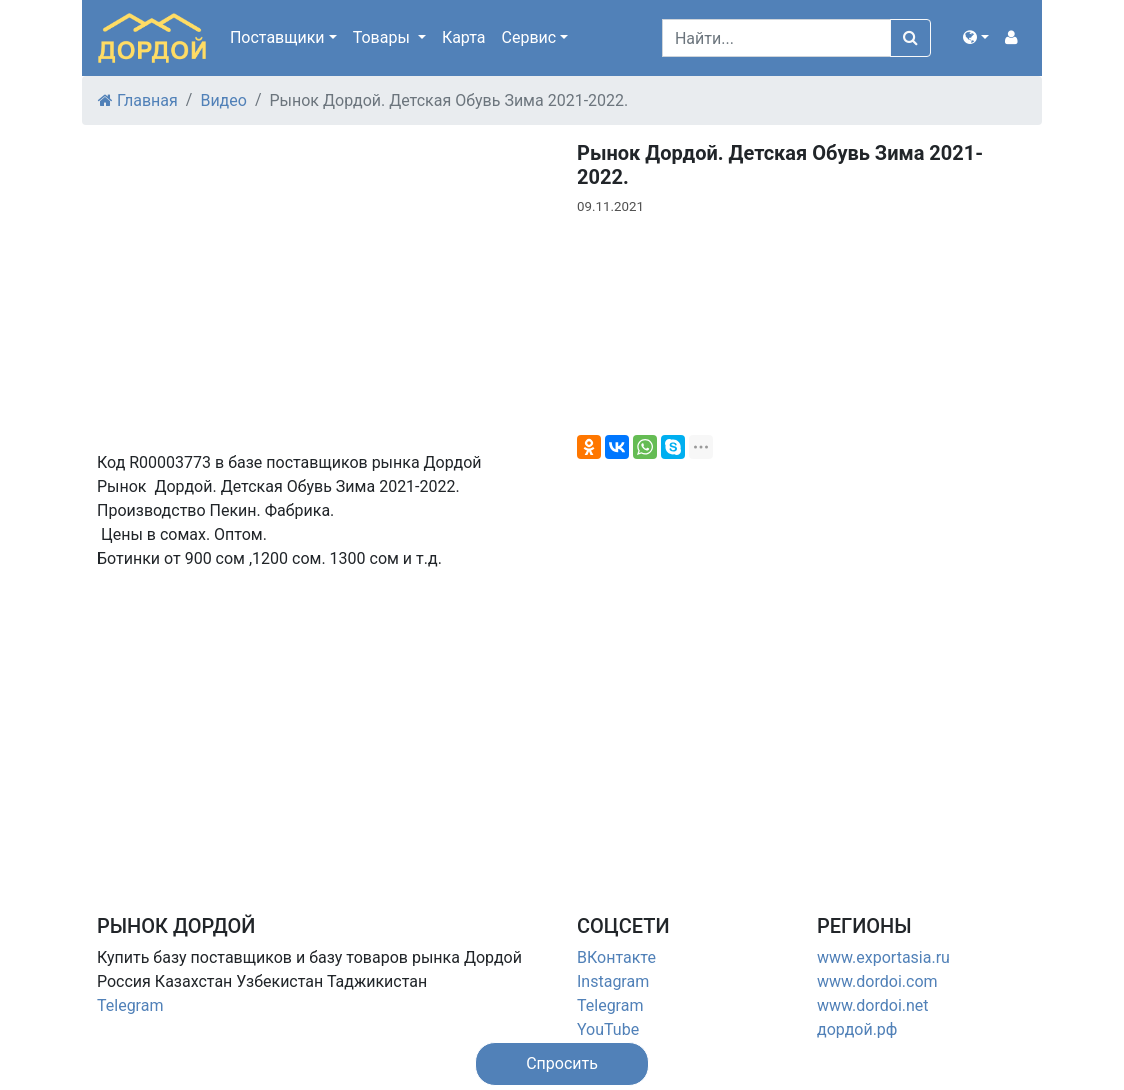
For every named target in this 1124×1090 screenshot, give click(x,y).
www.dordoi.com (877, 981)
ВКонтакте (616, 957)
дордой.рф (857, 1029)
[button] (976, 38)
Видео (223, 100)
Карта (464, 37)
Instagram (613, 981)
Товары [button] (383, 37)
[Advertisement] (322, 726)
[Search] (776, 38)
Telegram (130, 1005)
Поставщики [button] (277, 37)
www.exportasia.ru (883, 957)
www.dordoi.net (873, 1005)
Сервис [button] (529, 37)
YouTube (608, 1029)
